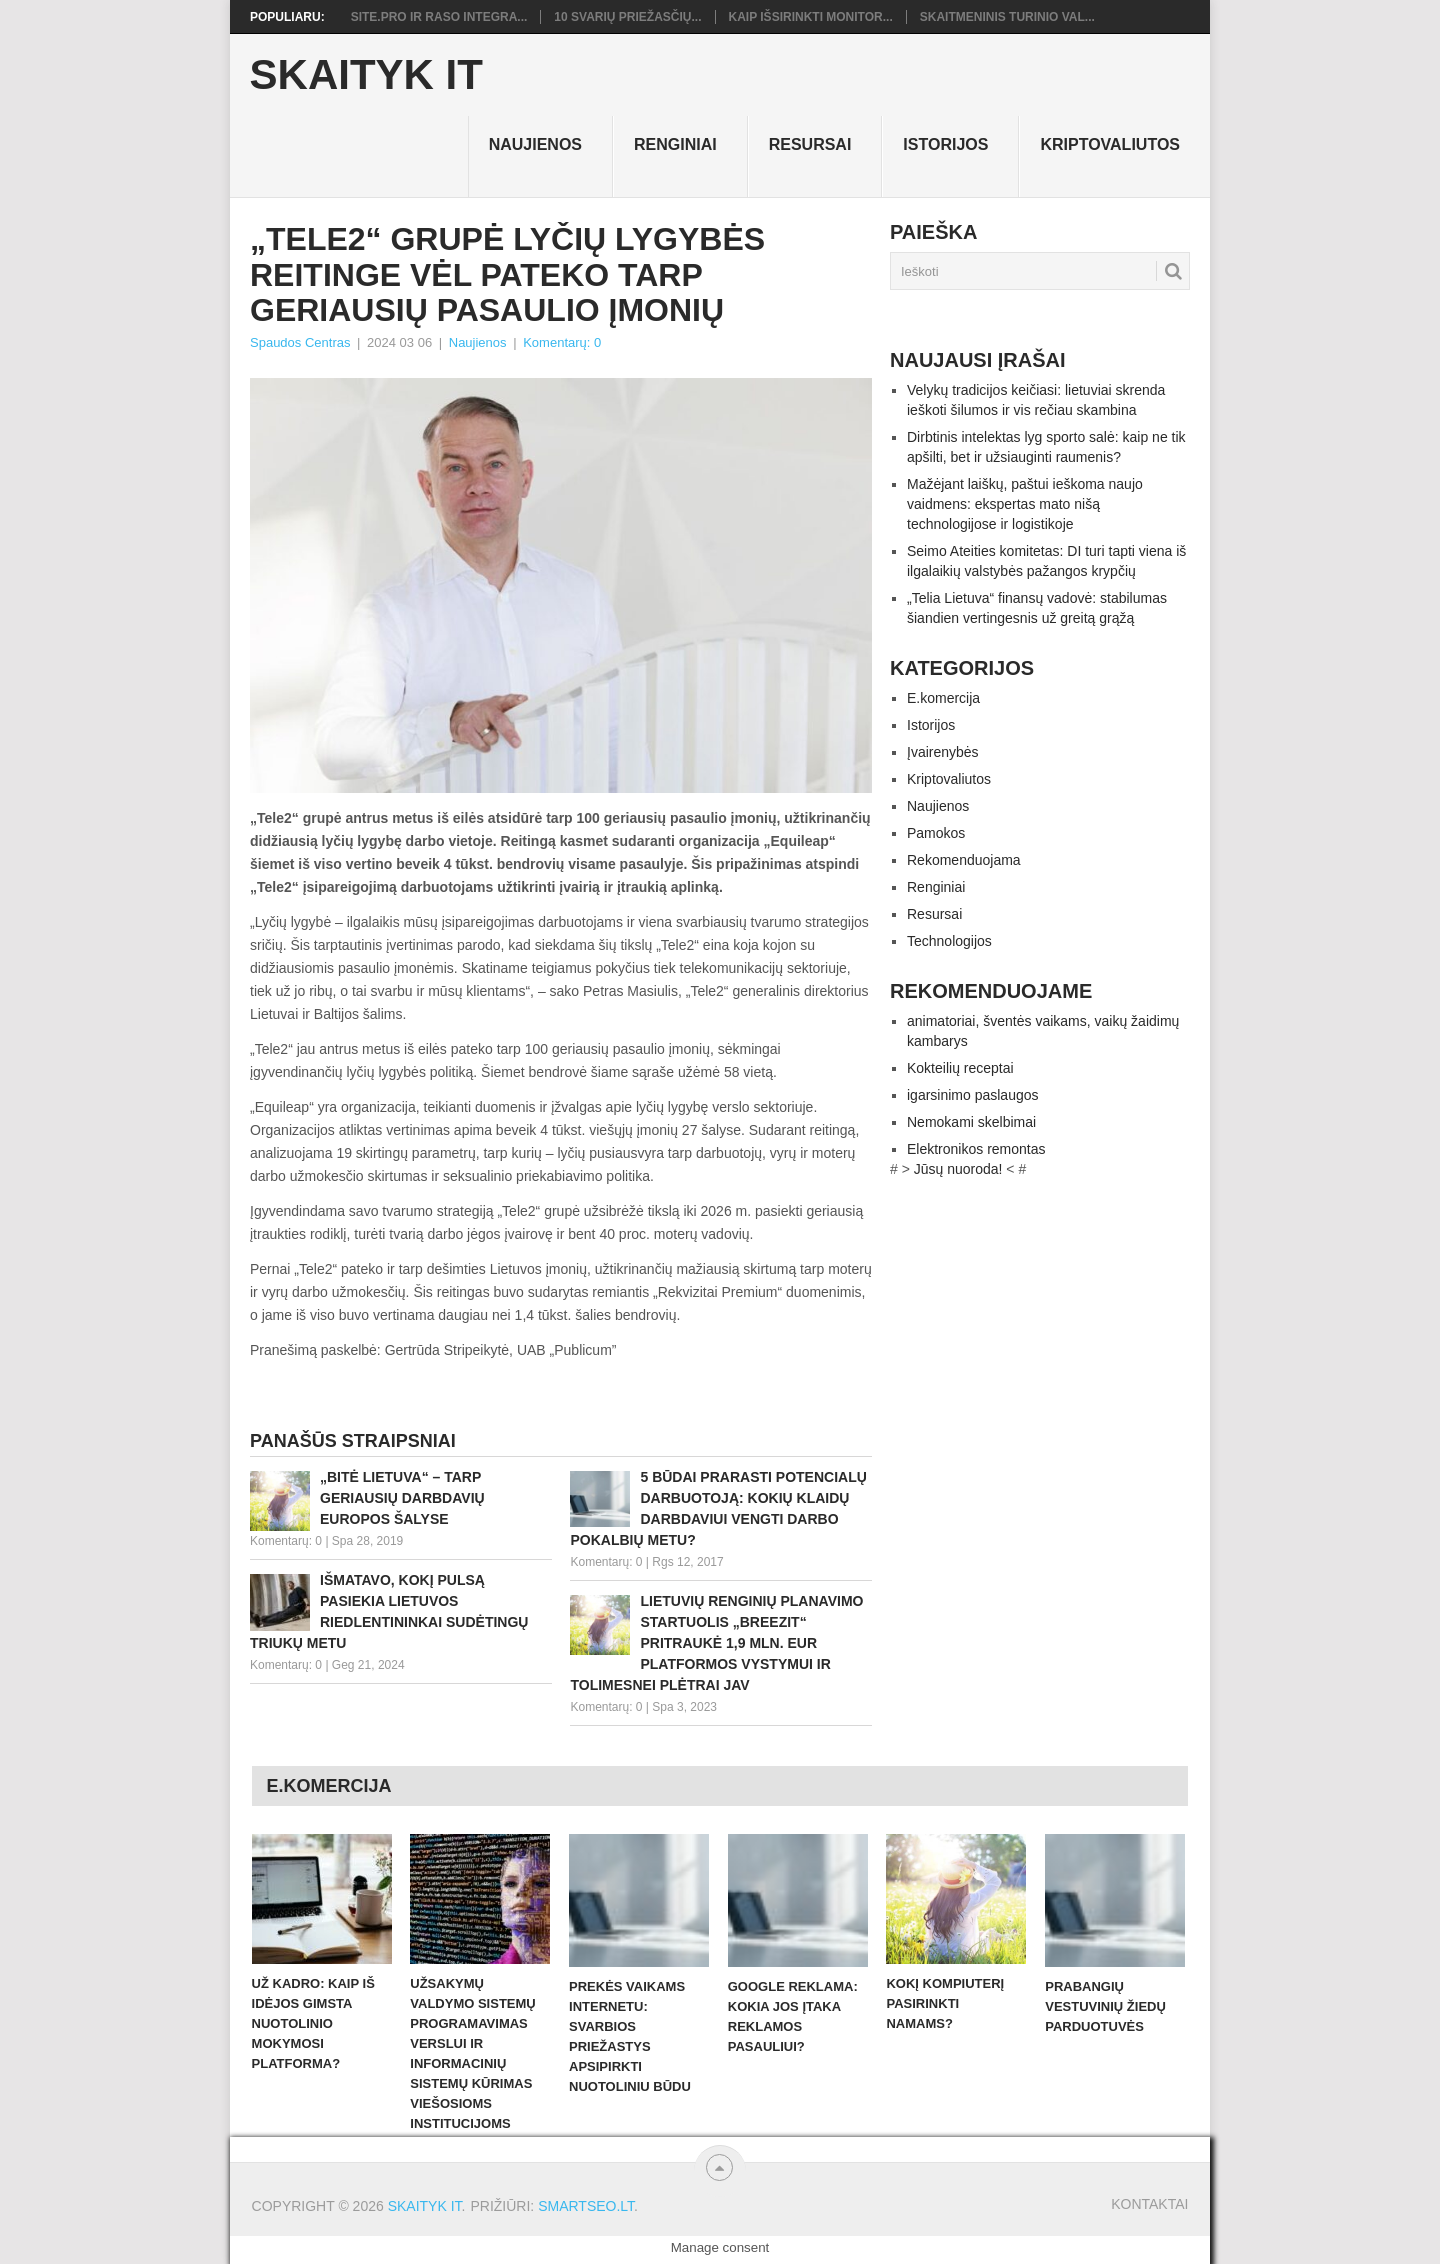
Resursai (810, 144)
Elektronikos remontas (976, 1149)
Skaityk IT (366, 75)
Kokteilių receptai (960, 1068)
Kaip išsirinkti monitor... (811, 17)
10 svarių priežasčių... (627, 17)
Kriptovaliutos (1110, 144)
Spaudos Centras (300, 342)
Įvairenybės (943, 752)
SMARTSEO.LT (586, 2206)
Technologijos (949, 941)
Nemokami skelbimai (971, 1122)
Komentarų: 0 (562, 342)
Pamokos (936, 833)
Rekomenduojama (964, 860)
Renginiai (675, 144)
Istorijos (945, 144)
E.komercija (943, 698)
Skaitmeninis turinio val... (1007, 17)
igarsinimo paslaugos (973, 1095)
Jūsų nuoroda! (958, 1169)
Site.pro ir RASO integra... (439, 17)
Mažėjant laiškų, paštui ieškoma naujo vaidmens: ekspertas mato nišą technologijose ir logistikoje (1025, 504)
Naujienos (535, 144)
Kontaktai (1149, 2204)
